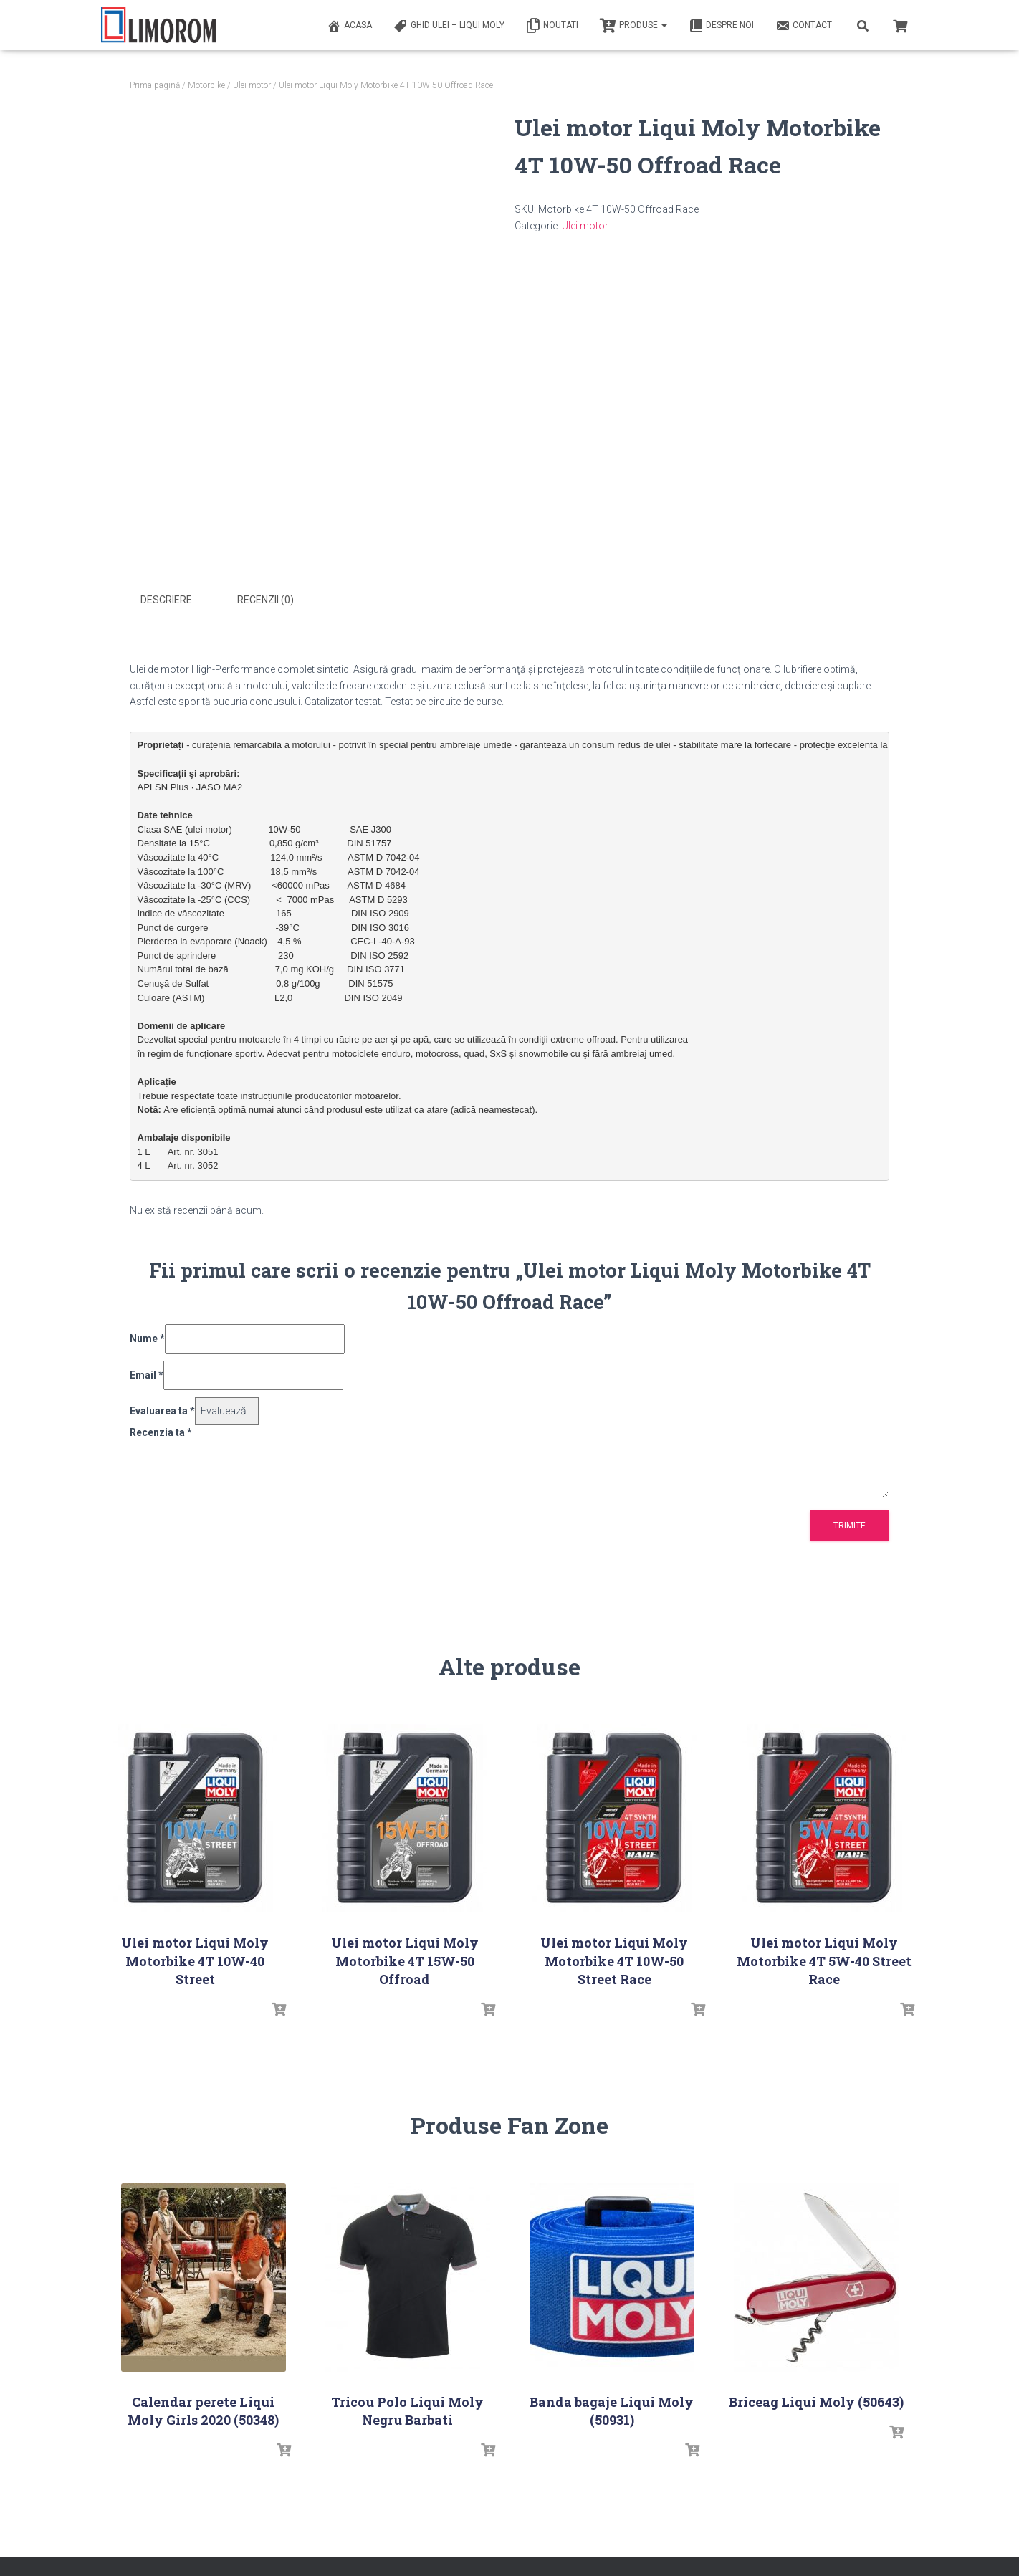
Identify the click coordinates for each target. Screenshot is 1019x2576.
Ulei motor (252, 85)
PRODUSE (633, 26)
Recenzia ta (161, 1431)
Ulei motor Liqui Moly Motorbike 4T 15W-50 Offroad (405, 1959)
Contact (803, 26)
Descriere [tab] (166, 599)
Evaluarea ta (162, 1409)
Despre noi (721, 26)
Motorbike (206, 85)
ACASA (349, 26)
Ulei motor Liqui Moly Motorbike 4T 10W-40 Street (195, 1959)
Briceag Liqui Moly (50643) (816, 2400)
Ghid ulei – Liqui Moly (448, 26)
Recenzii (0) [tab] (265, 599)
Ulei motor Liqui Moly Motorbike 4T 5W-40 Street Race (824, 1959)
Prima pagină (155, 85)
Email (146, 1373)
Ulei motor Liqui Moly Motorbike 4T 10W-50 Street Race (614, 1959)
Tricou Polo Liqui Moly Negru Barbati (407, 2409)
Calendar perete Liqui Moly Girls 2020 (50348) (203, 2409)
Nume (147, 1338)
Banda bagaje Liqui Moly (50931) (612, 2409)
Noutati (552, 26)
